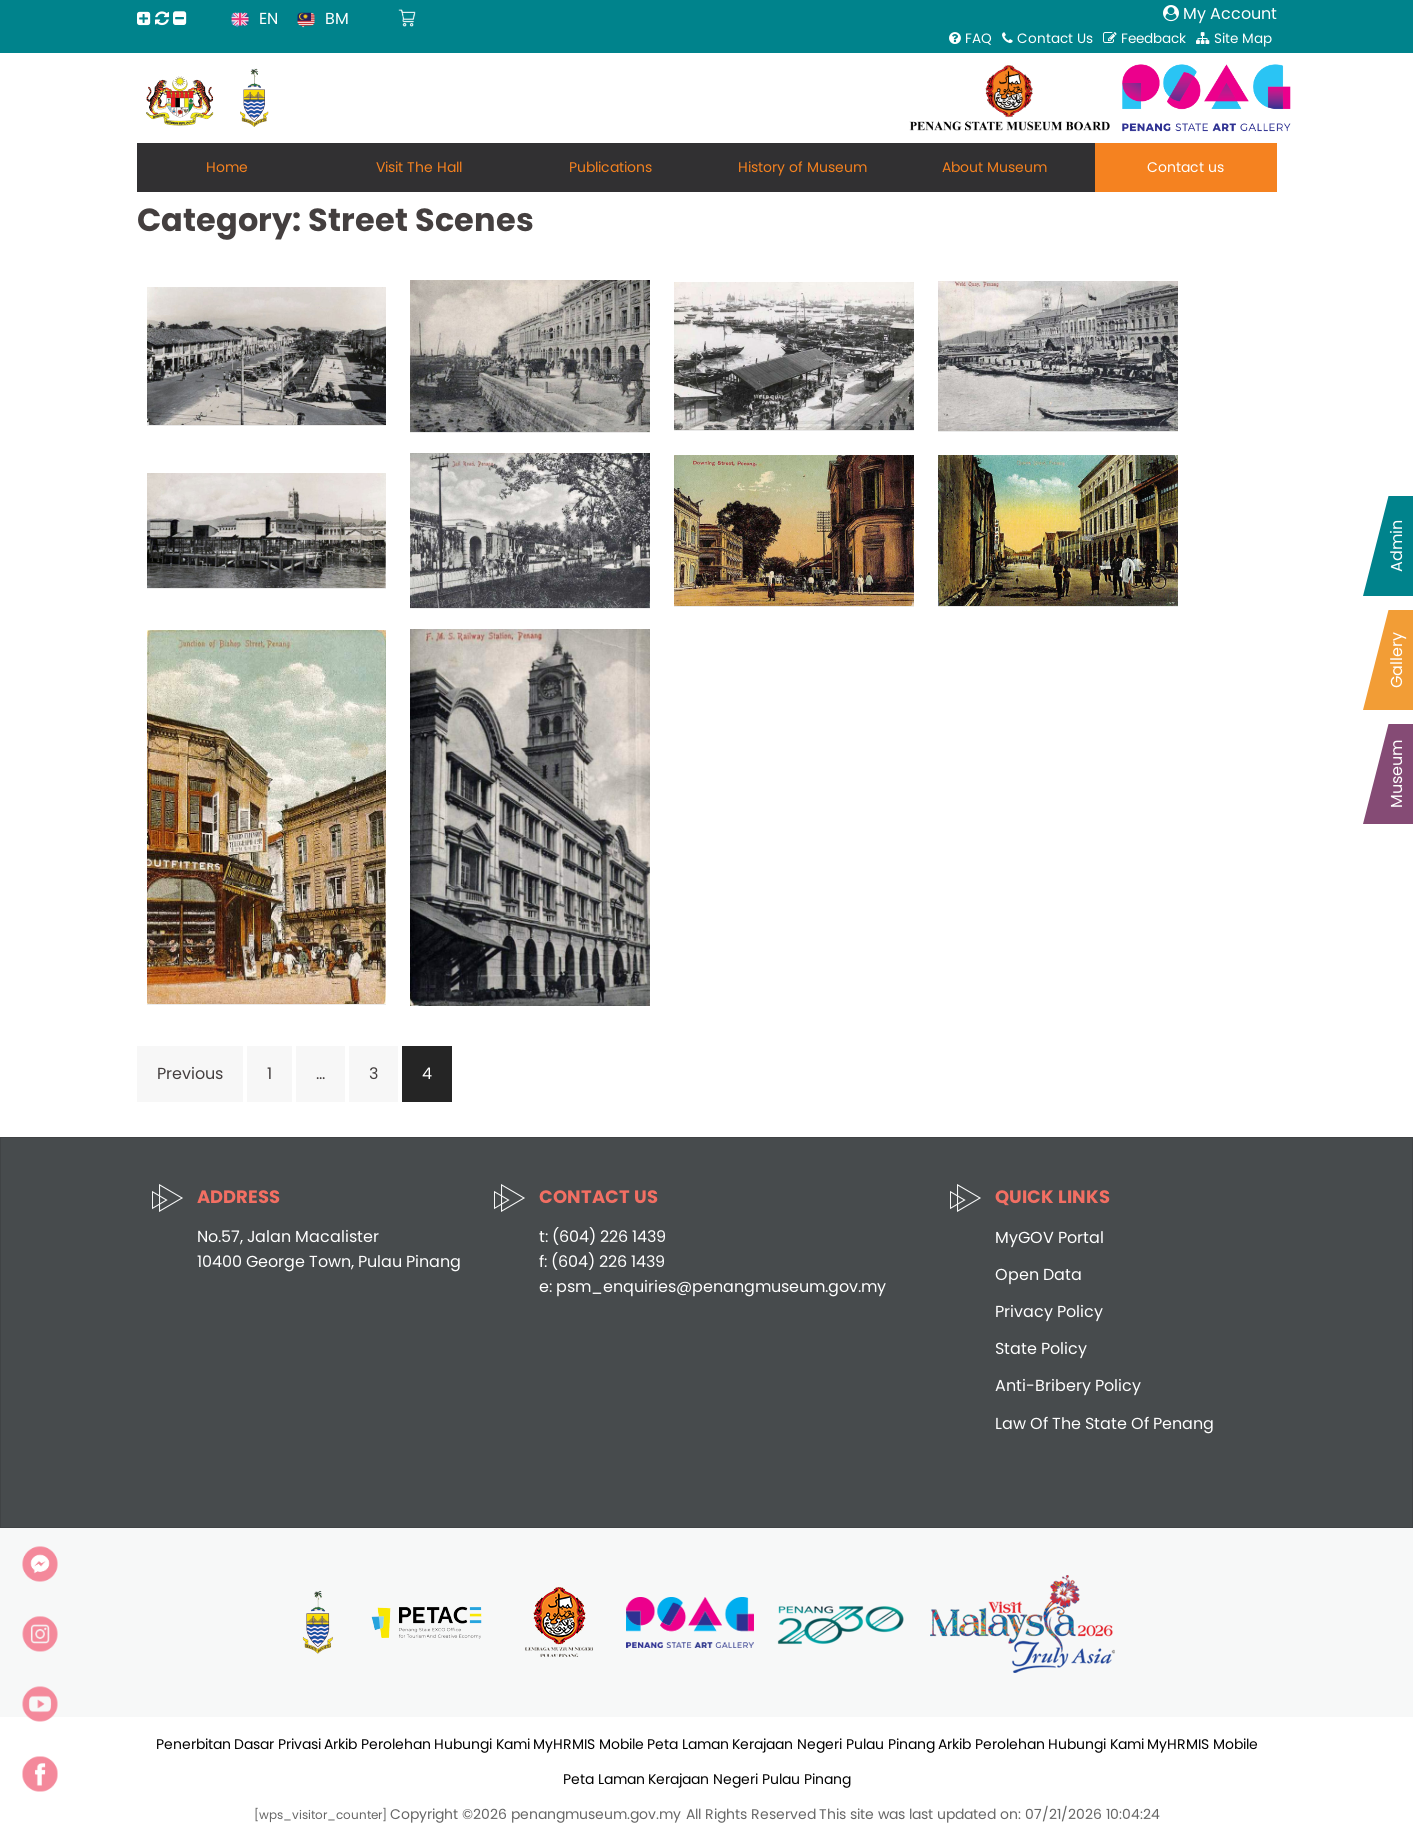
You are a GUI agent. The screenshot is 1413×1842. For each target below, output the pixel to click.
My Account (1220, 13)
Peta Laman (688, 1744)
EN (268, 18)
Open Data (1038, 1274)
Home (227, 167)
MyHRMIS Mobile (588, 1744)
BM (337, 18)
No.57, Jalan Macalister (288, 1236)
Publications (610, 167)
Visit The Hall (419, 167)
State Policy (1041, 1348)
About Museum (994, 167)
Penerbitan (193, 1744)
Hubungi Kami (482, 1744)
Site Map (1234, 38)
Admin (1396, 546)
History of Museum (802, 167)
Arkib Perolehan (377, 1744)
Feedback (1144, 38)
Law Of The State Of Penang (1104, 1423)
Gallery (1396, 660)
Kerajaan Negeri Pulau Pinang (833, 1744)
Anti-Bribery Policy (1068, 1385)
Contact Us (1047, 38)
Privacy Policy (1049, 1311)
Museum (1396, 774)
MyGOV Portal (1049, 1237)
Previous (190, 1073)
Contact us (1185, 167)
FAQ (970, 38)
